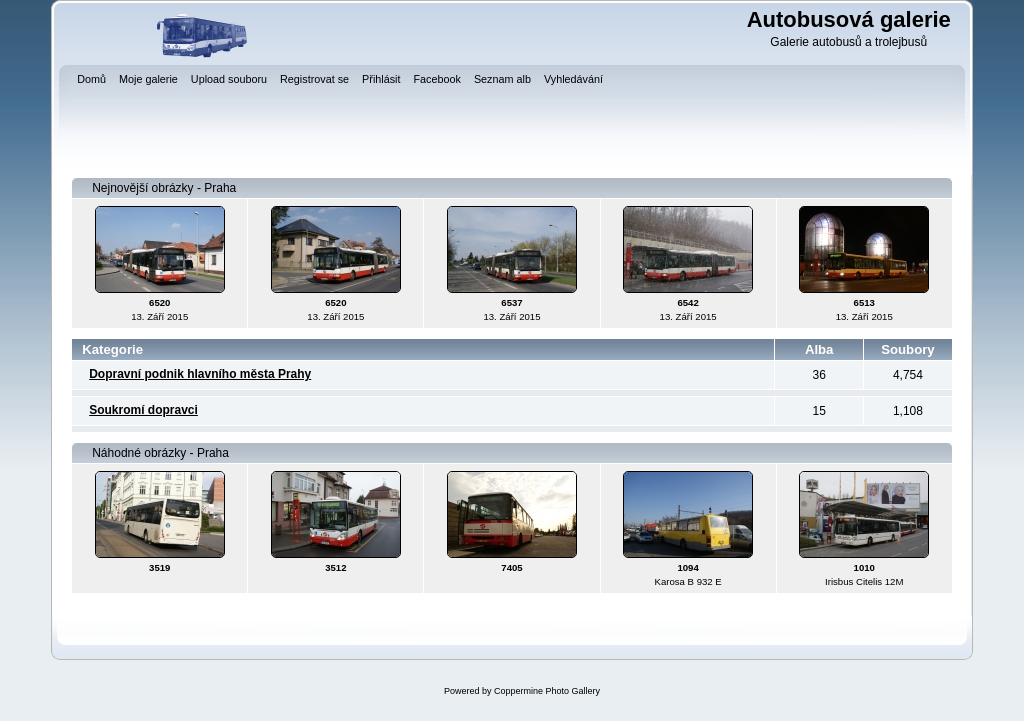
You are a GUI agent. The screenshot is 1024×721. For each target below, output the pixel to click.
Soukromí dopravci (143, 410)
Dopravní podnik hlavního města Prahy (200, 374)
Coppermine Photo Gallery (547, 691)
